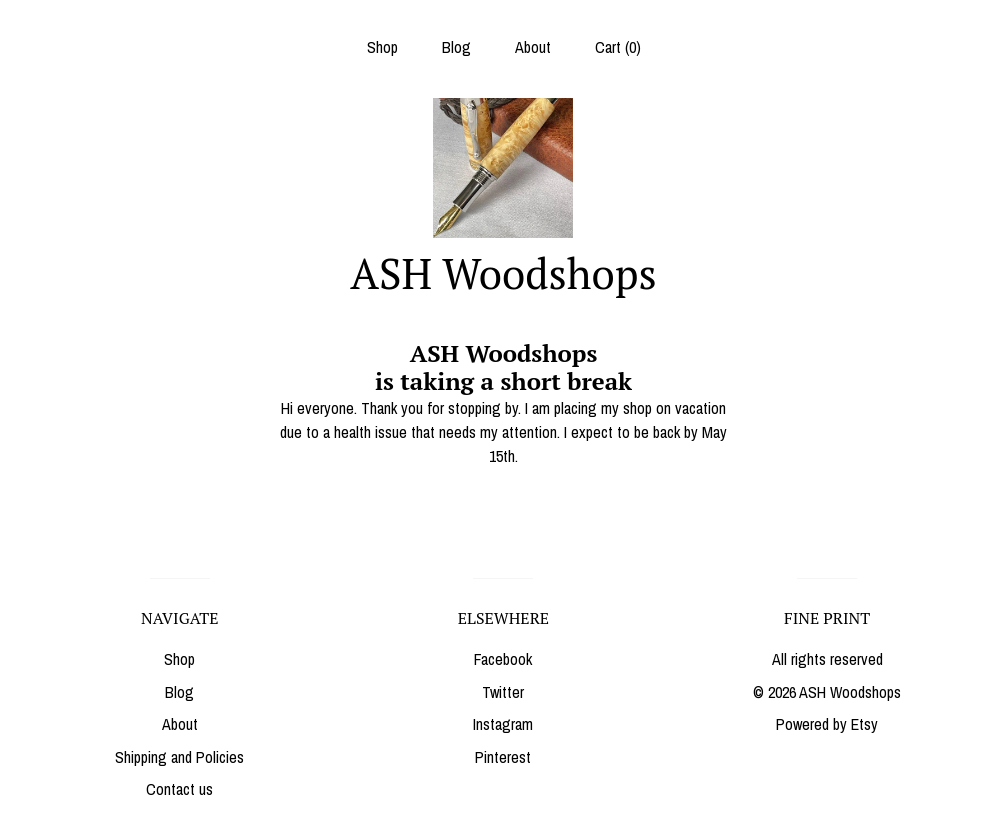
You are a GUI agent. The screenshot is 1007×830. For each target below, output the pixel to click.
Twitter (503, 692)
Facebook (503, 659)
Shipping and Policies (179, 757)
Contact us (179, 789)
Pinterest (503, 757)
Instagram (503, 724)
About (533, 47)
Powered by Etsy (827, 724)
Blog (456, 47)
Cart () (618, 47)
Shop (382, 47)
